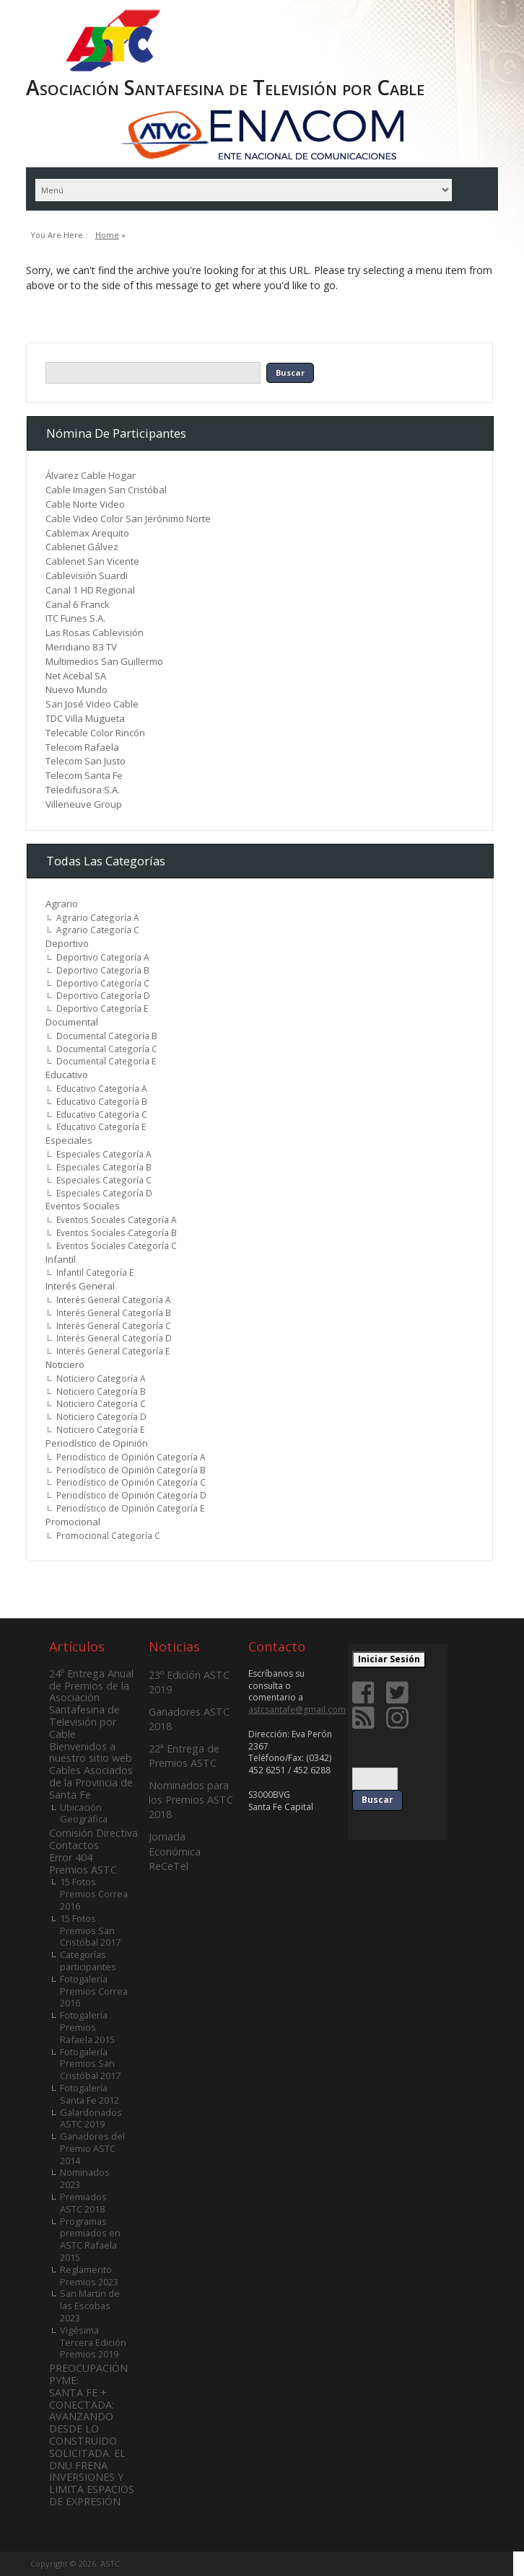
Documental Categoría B (106, 1035)
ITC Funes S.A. (75, 618)
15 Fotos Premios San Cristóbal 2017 (90, 1930)
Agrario (61, 903)
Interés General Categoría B (113, 1312)
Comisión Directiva (93, 1833)
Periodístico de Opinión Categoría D (131, 1495)
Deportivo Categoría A (102, 957)
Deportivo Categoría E (102, 1008)
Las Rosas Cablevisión (94, 632)
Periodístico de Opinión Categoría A (131, 1457)
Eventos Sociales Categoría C (116, 1245)
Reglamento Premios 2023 (89, 2275)
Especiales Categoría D (104, 1193)
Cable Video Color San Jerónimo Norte (128, 518)
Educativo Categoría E (101, 1126)
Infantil (60, 1259)
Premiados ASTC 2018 (83, 2202)
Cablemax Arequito (87, 532)
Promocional (72, 1521)
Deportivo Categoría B (102, 970)
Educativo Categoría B (101, 1101)
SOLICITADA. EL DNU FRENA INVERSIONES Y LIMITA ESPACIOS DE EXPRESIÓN (91, 2477)
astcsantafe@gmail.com (297, 1709)
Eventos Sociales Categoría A (116, 1219)
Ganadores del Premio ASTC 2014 (92, 2148)
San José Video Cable (92, 703)
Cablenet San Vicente (92, 561)
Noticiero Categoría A (101, 1378)
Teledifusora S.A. (82, 789)
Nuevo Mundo (76, 689)
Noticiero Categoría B (101, 1391)
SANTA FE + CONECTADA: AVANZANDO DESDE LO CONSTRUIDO (83, 2417)
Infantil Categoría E (95, 1272)
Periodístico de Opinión (96, 1443)
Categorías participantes (88, 1960)
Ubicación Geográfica (84, 1813)
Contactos (74, 1845)
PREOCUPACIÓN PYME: (88, 2374)
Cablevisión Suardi (86, 575)
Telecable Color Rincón (95, 732)
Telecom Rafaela (82, 747)
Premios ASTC (83, 1869)
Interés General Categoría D (114, 1338)
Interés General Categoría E (113, 1351)
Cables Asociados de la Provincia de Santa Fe (91, 1782)
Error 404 (70, 1857)
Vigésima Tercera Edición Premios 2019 (93, 2342)
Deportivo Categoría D (103, 995)
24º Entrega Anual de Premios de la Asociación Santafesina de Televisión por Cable (91, 1704)
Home (107, 234)
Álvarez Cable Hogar (90, 475)
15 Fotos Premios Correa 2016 (94, 1894)
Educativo (66, 1074)
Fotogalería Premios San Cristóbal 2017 (90, 2064)
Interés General (80, 1285)
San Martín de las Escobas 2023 (90, 2305)
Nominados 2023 (85, 2178)
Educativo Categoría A (101, 1088)
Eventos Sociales (82, 1205)
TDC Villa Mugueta (85, 718)
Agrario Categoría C (97, 929)
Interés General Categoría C (113, 1325)
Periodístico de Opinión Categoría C (131, 1482)
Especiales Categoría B (104, 1167)
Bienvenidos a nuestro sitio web (90, 1752)
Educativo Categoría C (101, 1114)
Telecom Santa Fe (84, 775)
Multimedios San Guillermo (104, 661)
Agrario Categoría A (97, 917)
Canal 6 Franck (77, 604)
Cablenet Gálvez (81, 546)
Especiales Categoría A (104, 1154)
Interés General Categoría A (113, 1299)
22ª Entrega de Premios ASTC (184, 1756)
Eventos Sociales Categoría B (116, 1232)
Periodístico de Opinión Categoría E (130, 1508)
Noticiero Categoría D (101, 1416)
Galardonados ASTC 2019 (91, 2118)
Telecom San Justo (85, 760)
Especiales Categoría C (104, 1180)
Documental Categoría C (106, 1048)
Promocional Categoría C (108, 1535)
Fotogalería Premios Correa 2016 (94, 1991)
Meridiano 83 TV (81, 646)
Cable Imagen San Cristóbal (106, 489)
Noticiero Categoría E (100, 1429)
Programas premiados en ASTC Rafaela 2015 (90, 2239)
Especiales (68, 1140)
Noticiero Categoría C (101, 1403)
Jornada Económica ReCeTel (175, 1851)
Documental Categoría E (106, 1061)
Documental (71, 1021)
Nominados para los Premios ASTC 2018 (191, 1799)
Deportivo (67, 943)
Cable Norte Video (85, 504)
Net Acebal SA (75, 675)
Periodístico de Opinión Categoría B (131, 1470)
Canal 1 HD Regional (90, 589)
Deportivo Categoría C (102, 983)
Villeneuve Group (83, 804)
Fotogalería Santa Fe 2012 (89, 2094)
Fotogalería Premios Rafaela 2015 (87, 2027)
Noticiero (64, 1364)
